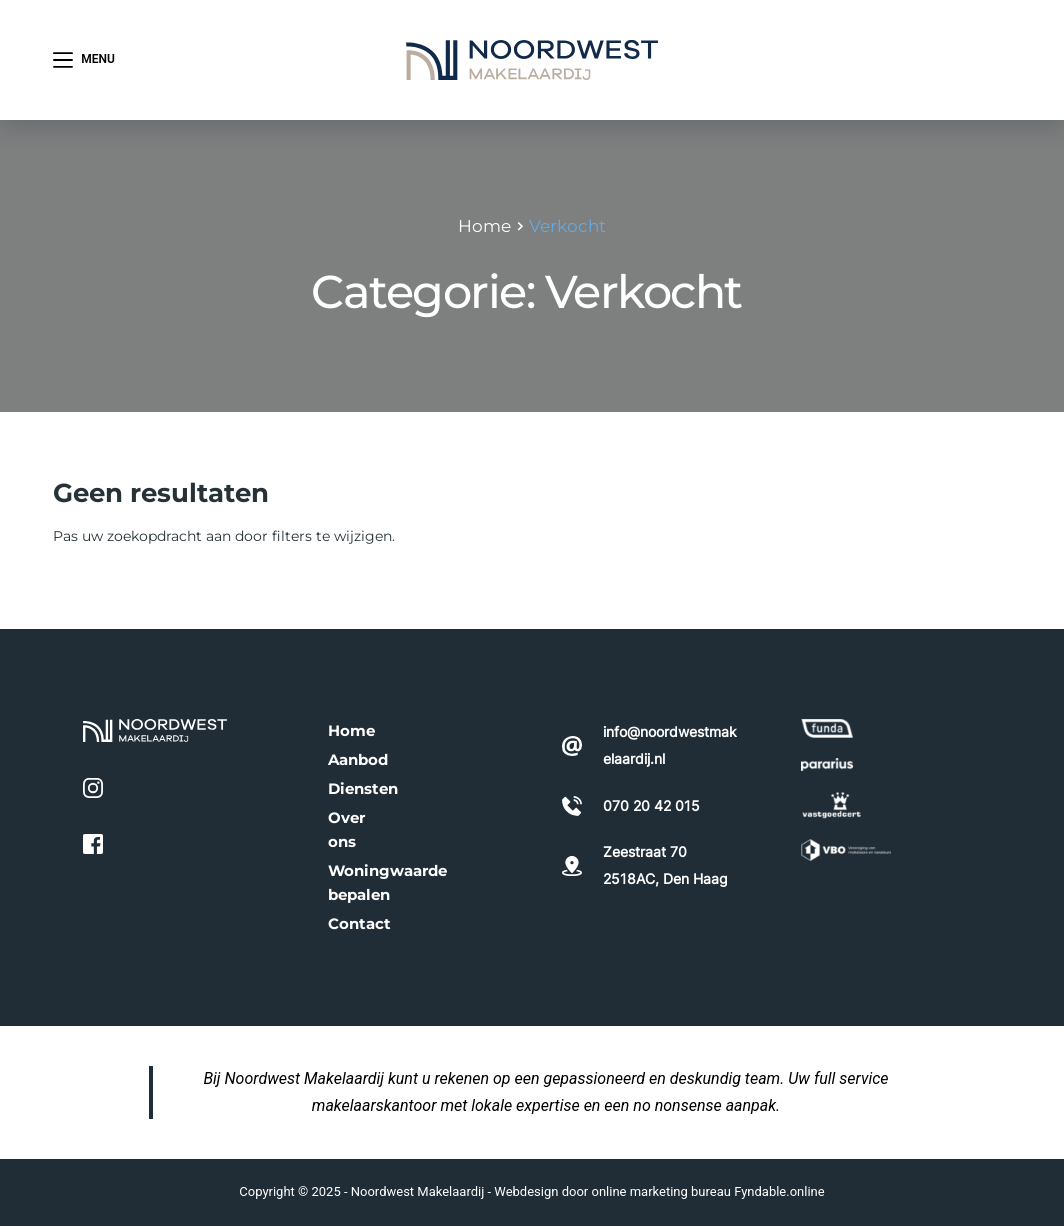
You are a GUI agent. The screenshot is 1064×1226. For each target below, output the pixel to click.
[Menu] (84, 60)
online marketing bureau (660, 1191)
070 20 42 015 (931, 59)
